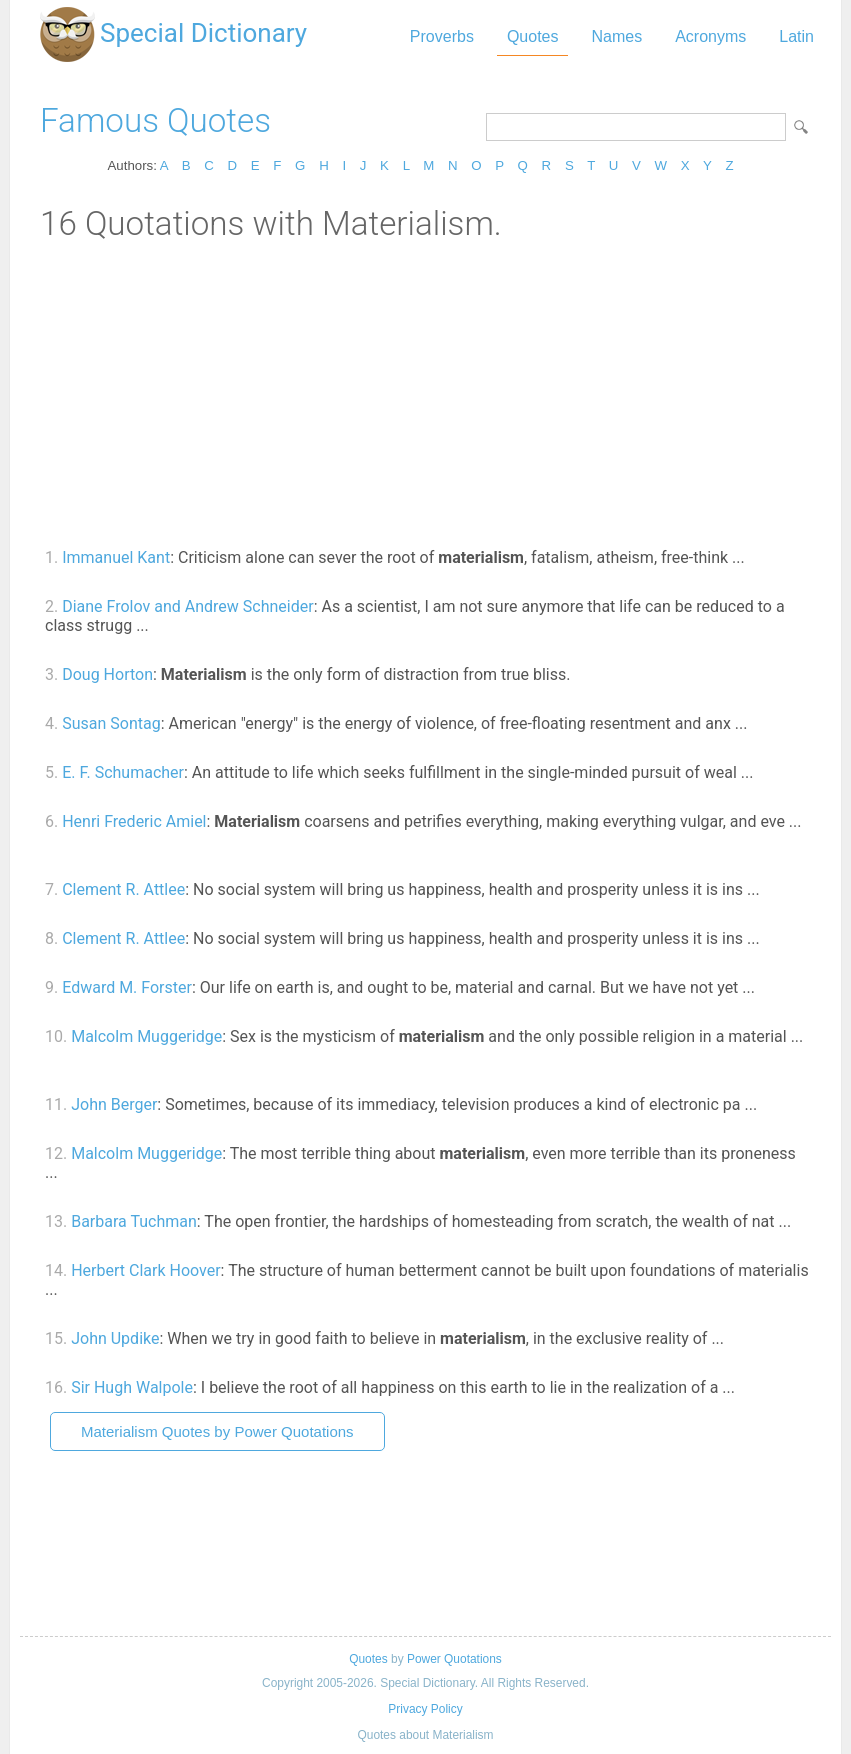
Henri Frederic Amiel (134, 821)
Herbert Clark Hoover (145, 1270)
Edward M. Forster (127, 987)
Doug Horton (107, 674)
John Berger (114, 1104)
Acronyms (710, 36)
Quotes (533, 36)
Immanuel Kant (116, 557)
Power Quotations (454, 1659)
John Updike (115, 1338)
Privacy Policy (425, 1709)
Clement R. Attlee (123, 889)
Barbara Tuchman (134, 1221)
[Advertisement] (425, 393)
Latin (796, 36)
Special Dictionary (203, 33)
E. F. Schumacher (123, 772)
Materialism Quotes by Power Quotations (217, 1431)
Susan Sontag (111, 723)
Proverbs (442, 36)
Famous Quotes (155, 120)
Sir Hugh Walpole (132, 1387)
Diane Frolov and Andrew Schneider (187, 606)
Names (616, 36)
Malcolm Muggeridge (146, 1036)
